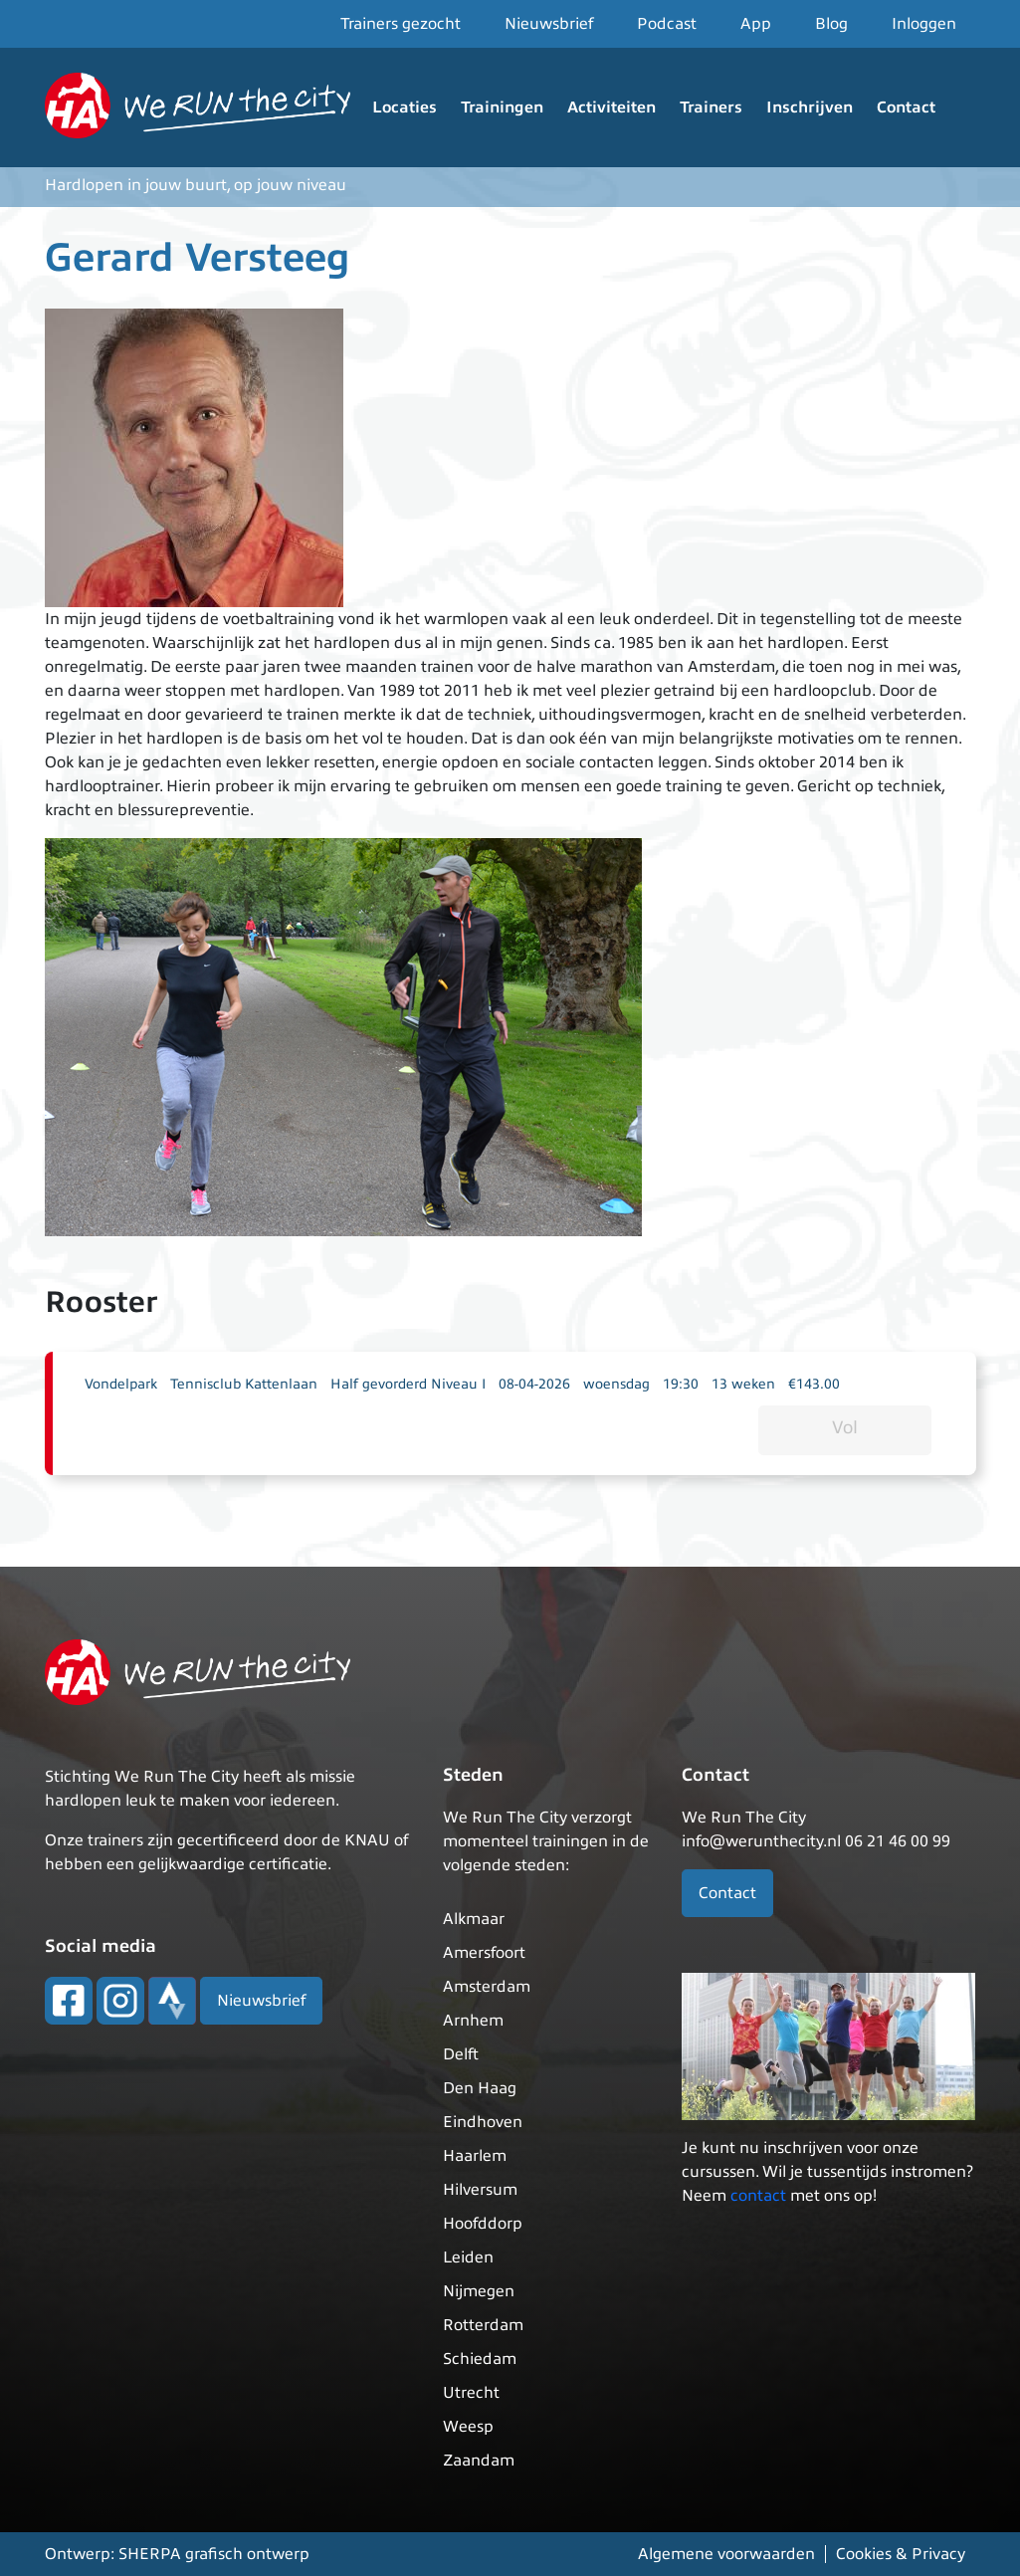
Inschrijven (809, 107)
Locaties (404, 107)
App (755, 24)
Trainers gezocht (400, 24)
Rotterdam (483, 2325)
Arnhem (473, 2021)
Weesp (468, 2427)
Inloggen (924, 24)
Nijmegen (478, 2291)
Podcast (667, 24)
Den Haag (479, 2088)
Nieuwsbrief (549, 24)
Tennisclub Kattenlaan (243, 1384)
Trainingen (502, 107)
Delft (461, 2054)
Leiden (468, 2257)
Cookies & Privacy (900, 2554)
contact (758, 2196)
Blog (831, 24)
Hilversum (480, 2190)
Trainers (711, 107)
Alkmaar (474, 1919)
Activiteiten (611, 107)
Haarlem (475, 2156)
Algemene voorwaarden (726, 2554)
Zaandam (478, 2460)
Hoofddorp (482, 2224)
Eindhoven (482, 2122)
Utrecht (471, 2393)
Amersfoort (484, 1953)
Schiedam (479, 2359)
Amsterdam (486, 1987)
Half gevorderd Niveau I (408, 1384)
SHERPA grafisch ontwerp (213, 2554)
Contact (906, 107)
